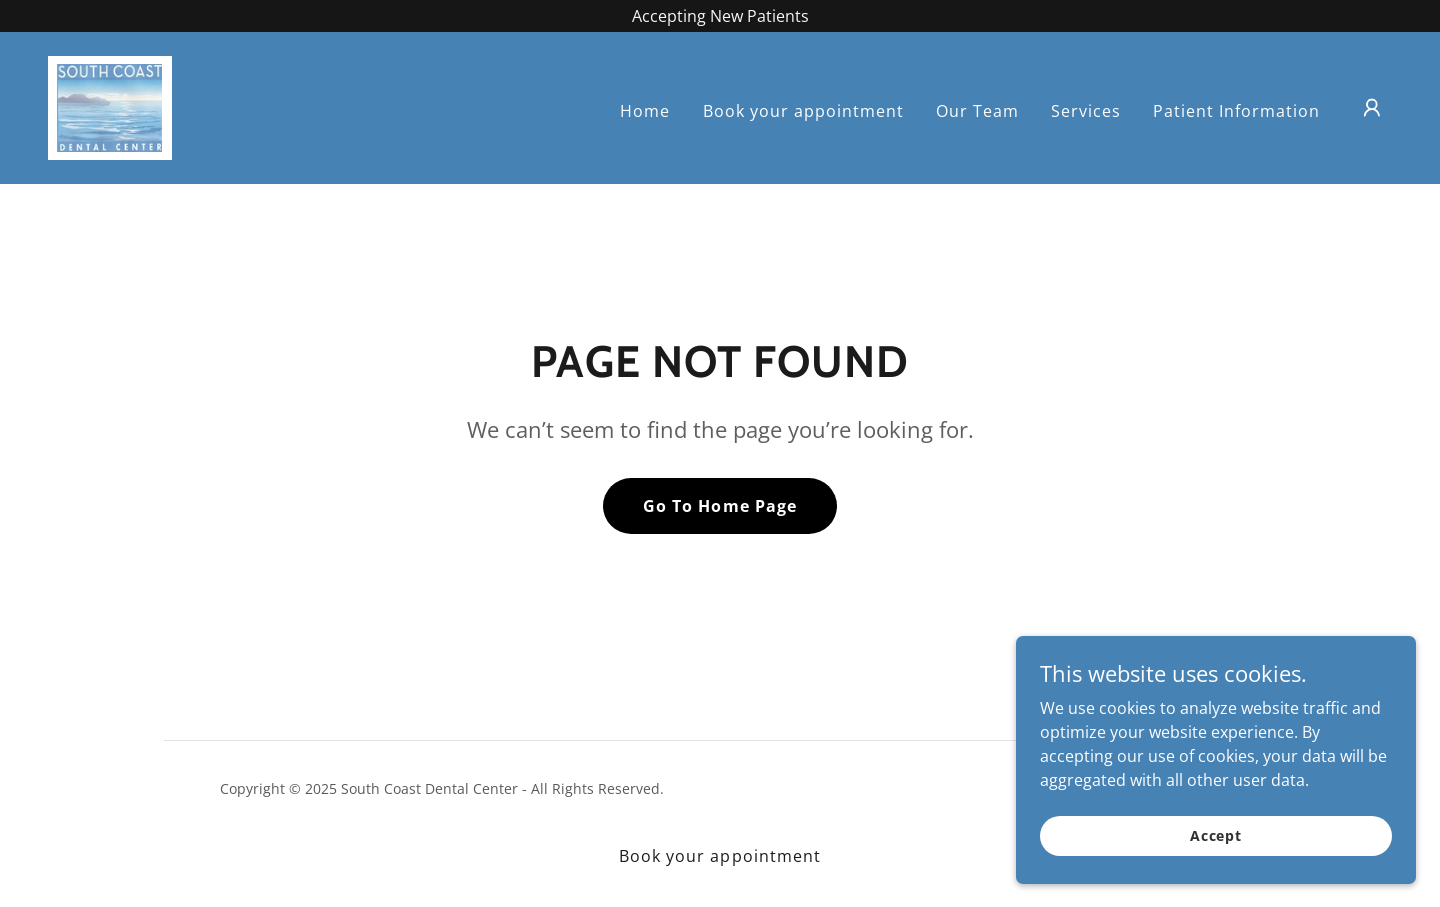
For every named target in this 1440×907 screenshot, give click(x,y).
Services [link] (1086, 111)
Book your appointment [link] (803, 111)
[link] (110, 106)
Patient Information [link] (1236, 111)
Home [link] (645, 111)
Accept (1216, 835)
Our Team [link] (977, 111)
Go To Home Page (719, 506)
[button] (1372, 108)
